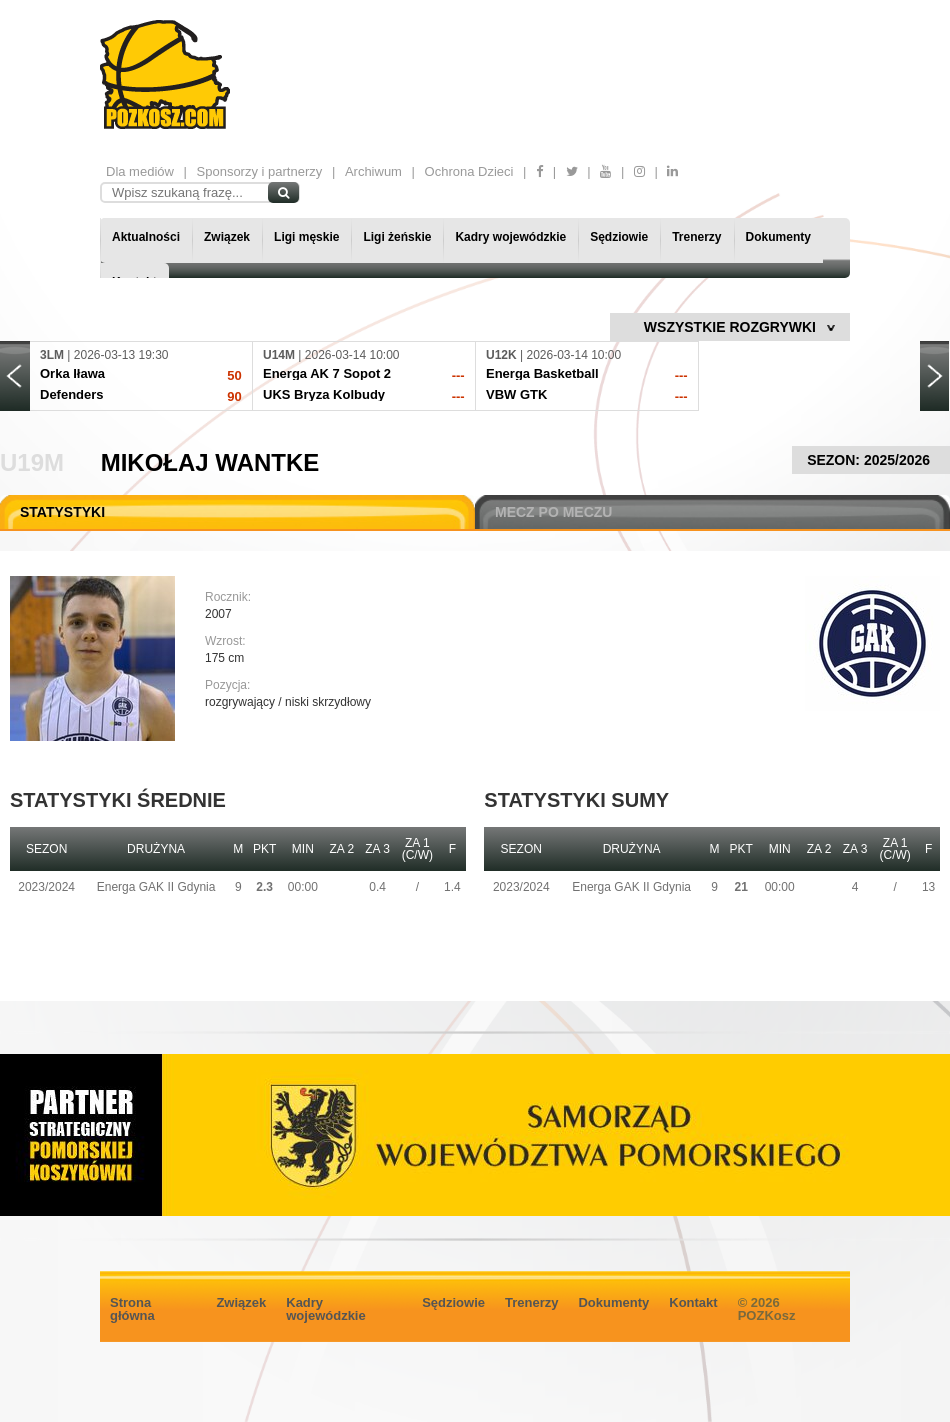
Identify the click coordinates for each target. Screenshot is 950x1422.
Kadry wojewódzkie (510, 237)
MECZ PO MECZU (553, 512)
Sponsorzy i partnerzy (260, 171)
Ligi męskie (306, 237)
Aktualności (146, 237)
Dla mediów (140, 171)
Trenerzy (696, 237)
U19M (32, 462)
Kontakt (693, 1302)
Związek (227, 237)
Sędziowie (619, 237)
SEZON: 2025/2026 (871, 460)
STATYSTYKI (62, 512)
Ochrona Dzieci (469, 171)
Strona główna (132, 1309)
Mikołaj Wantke (210, 462)
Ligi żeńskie (397, 237)
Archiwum (373, 171)
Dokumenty (778, 237)
